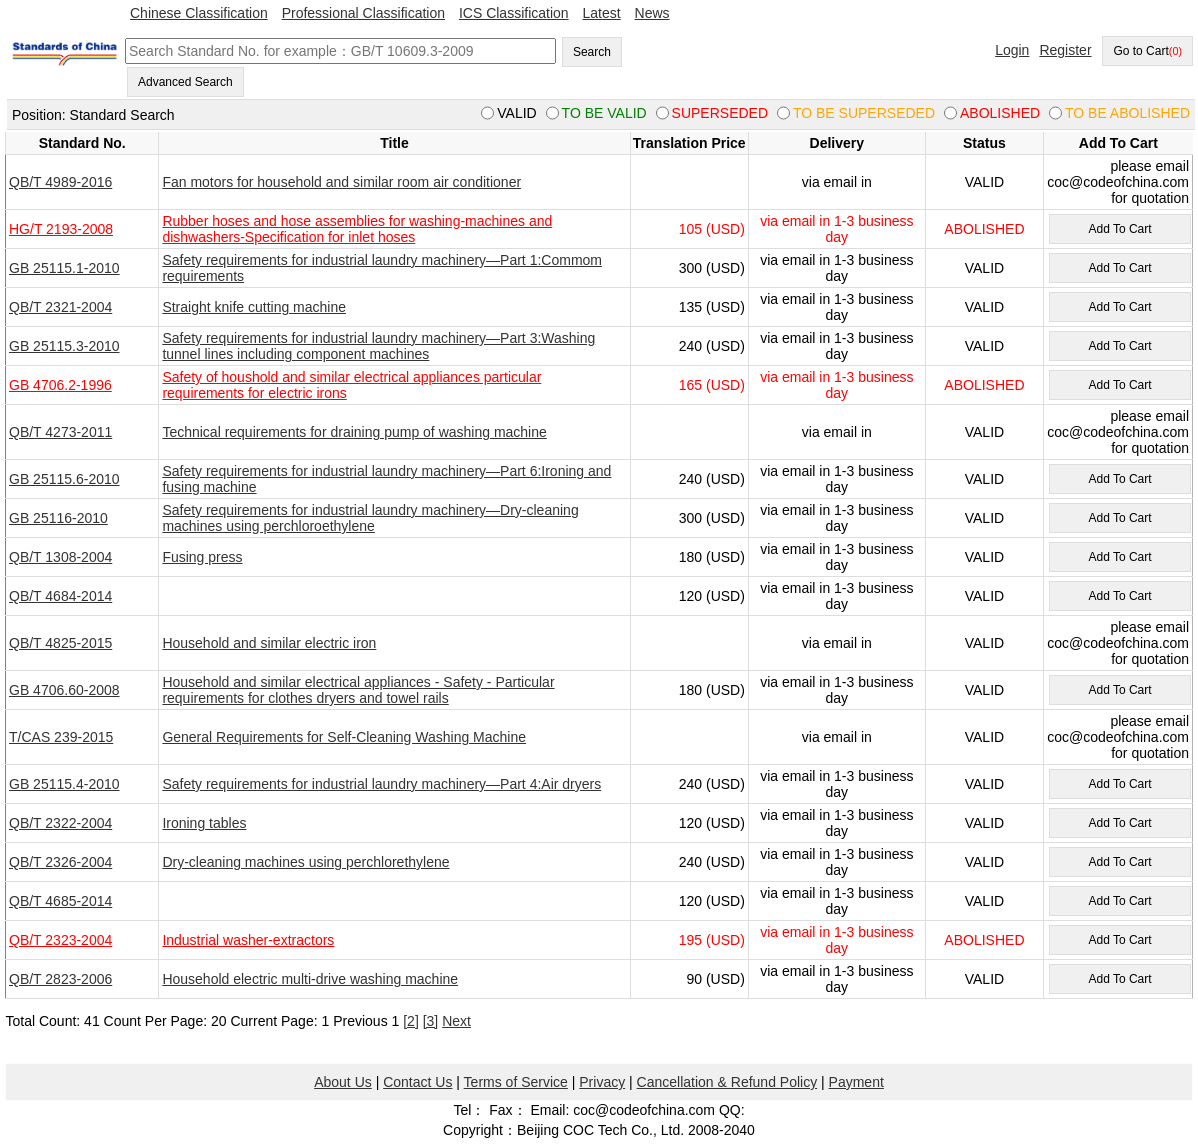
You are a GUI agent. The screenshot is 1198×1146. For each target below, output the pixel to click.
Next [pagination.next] (456, 1021)
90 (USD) (716, 979)
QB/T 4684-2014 (60, 596)
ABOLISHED (984, 229)
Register (1065, 50)
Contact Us (417, 1082)
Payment (856, 1082)
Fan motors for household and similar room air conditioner (341, 182)
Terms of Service (516, 1082)
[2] (411, 1021)
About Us (343, 1082)
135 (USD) (712, 307)
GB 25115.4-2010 (64, 784)
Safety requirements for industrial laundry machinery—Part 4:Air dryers (381, 784)
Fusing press (202, 557)
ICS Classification (514, 13)
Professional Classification (363, 13)
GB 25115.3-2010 (64, 346)
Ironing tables (204, 823)
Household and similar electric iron (269, 643)
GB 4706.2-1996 (60, 385)
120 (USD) (712, 596)
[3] (431, 1021)
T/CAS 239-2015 (61, 737)
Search (592, 52)
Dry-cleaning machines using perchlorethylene (305, 862)
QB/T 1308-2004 (60, 557)
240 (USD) (712, 346)
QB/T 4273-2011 (60, 432)
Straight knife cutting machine (254, 307)
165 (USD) (712, 385)
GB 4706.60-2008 (64, 690)
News (652, 13)
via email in (837, 182)
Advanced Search (185, 82)
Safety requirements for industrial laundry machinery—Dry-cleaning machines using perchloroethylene (370, 518)
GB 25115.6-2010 (64, 479)
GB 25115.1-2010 (64, 268)
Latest (602, 13)
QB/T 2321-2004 (60, 307)
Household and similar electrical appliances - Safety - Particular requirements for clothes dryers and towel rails (358, 690)
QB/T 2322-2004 (60, 823)
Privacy (602, 1082)
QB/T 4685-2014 (60, 901)
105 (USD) (712, 229)
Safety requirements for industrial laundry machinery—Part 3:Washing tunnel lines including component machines (378, 346)
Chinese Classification (199, 13)
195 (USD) (712, 940)
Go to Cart (1147, 51)
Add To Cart (1119, 229)
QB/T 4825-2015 (60, 643)
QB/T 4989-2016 (60, 182)
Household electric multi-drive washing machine (310, 979)
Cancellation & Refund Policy (727, 1082)
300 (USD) (712, 268)
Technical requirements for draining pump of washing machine (354, 432)
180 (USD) (712, 557)
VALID (984, 182)
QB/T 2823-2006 (60, 979)
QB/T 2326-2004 (60, 862)
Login (1012, 50)
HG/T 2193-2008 (61, 229)
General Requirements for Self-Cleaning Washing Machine (344, 737)
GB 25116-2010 (58, 518)
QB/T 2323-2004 (60, 940)
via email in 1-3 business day (836, 229)
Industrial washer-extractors (248, 940)
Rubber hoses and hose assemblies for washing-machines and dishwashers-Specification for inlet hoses (357, 229)
